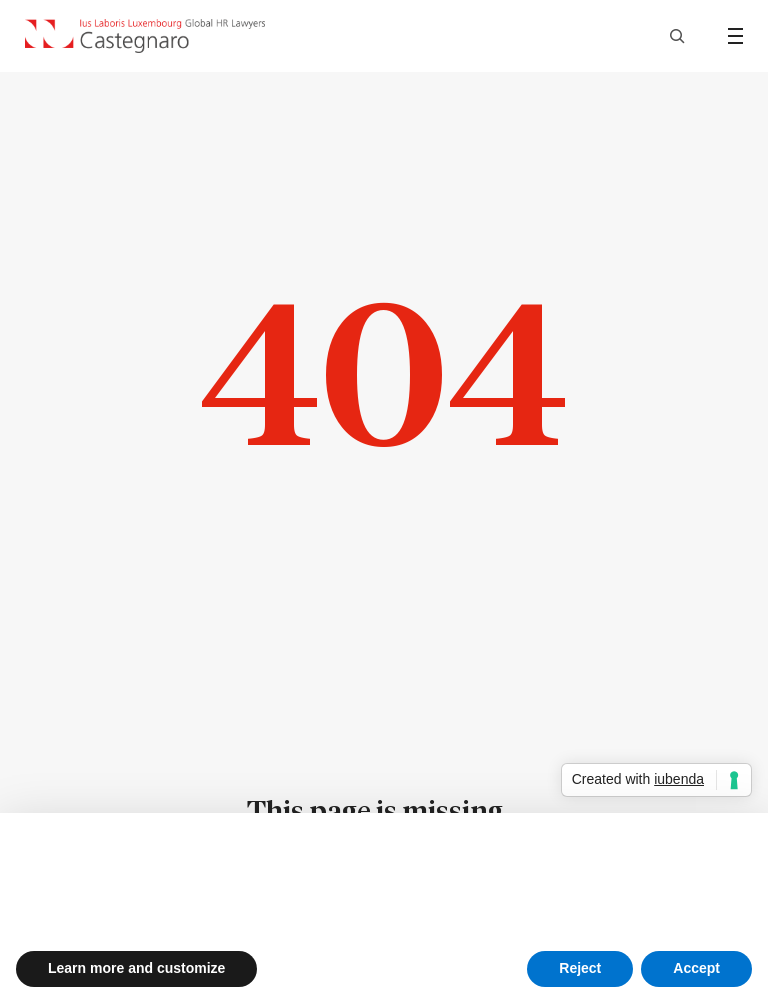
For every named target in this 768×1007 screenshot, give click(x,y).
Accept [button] (696, 968)
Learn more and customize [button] (136, 968)
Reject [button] (580, 968)
